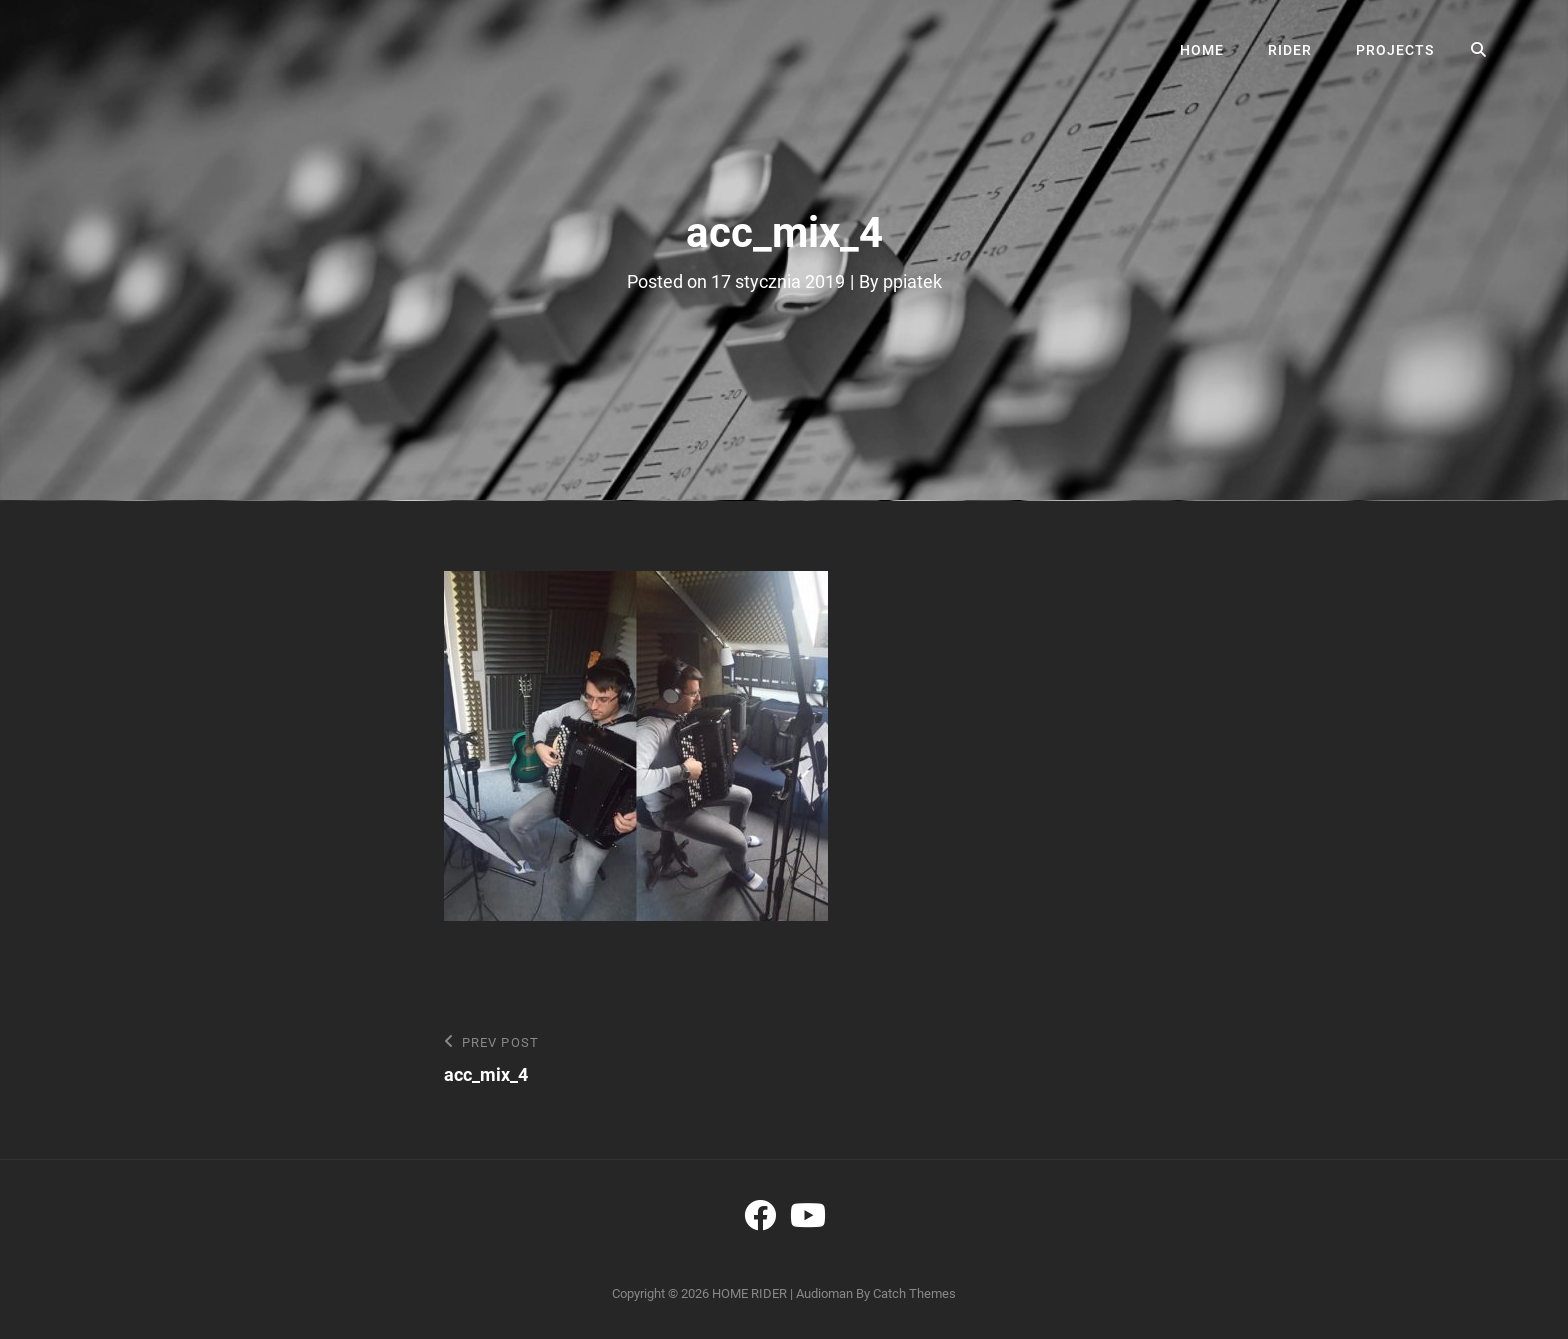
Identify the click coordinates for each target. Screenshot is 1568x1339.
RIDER (1290, 50)
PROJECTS (1395, 50)
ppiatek (912, 281)
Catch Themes (914, 1293)
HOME (1202, 50)
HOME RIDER (749, 1293)
